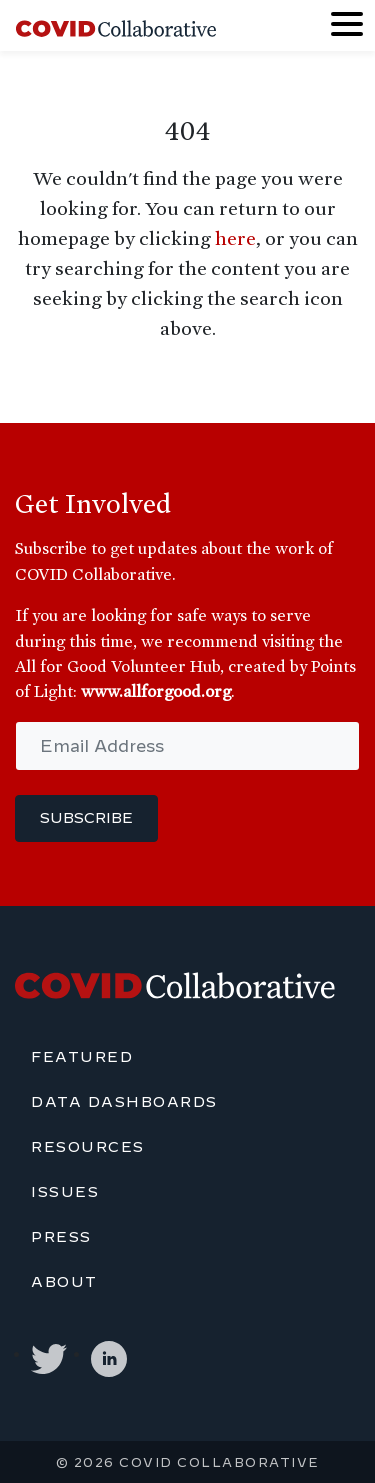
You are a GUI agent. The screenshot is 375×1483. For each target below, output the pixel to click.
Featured (82, 1057)
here (235, 238)
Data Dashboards (124, 1102)
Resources (88, 1147)
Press (61, 1237)
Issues (65, 1192)
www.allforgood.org (156, 691)
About (64, 1282)
